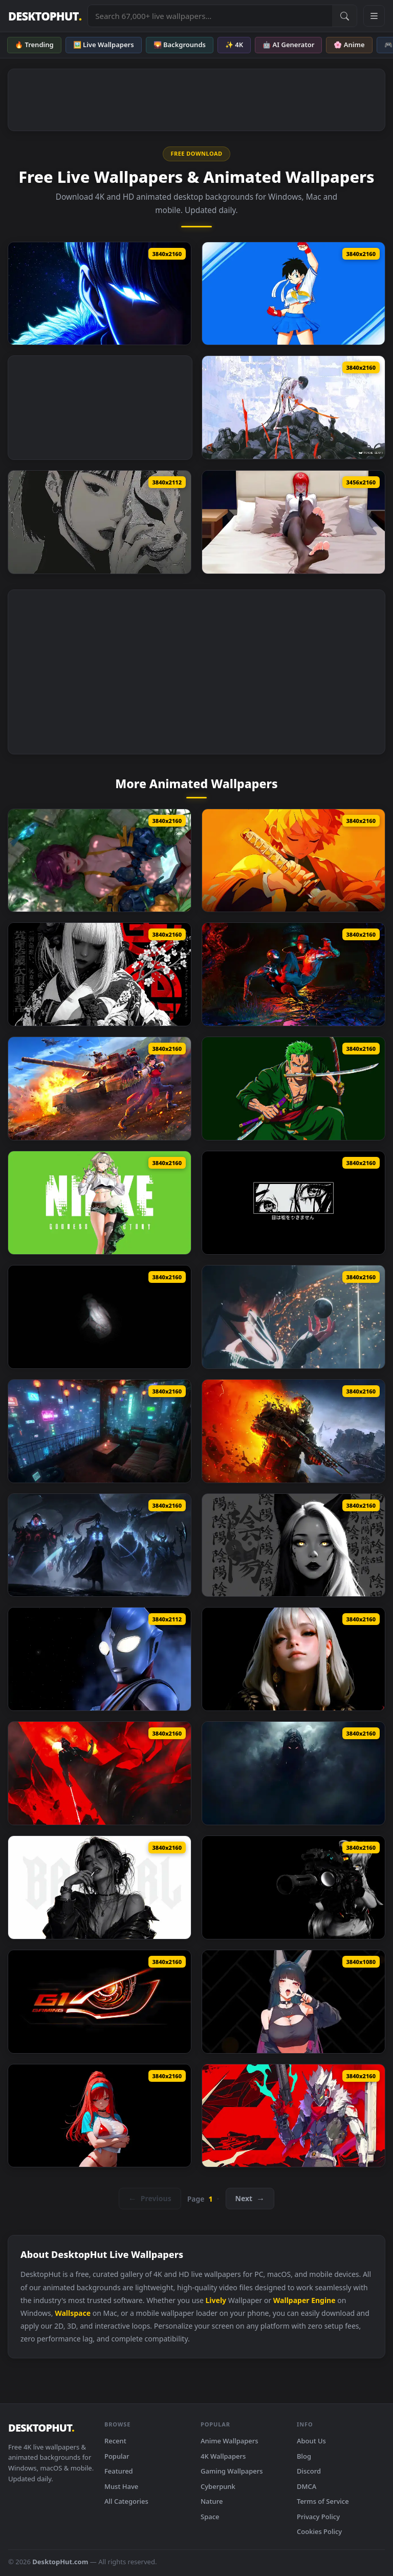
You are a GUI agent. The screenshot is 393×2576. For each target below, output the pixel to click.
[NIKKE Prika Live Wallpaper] (99, 1203)
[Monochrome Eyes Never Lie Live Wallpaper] (293, 1203)
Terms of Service (323, 2501)
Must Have (121, 2486)
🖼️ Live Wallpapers (103, 44)
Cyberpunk (218, 2486)
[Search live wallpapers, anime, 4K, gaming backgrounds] (210, 16)
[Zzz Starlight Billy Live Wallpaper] (293, 2116)
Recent (115, 2440)
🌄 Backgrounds (180, 44)
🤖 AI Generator (288, 44)
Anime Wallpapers (229, 2440)
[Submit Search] (344, 16)
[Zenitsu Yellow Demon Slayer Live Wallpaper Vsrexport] (293, 861)
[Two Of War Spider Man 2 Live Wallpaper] (293, 974)
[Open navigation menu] (374, 16)
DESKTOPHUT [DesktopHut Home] (44, 16)
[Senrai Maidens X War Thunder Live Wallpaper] (99, 1089)
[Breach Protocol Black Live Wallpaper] (293, 1887)
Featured (118, 2471)
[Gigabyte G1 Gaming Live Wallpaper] (99, 2002)
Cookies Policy (319, 2531)
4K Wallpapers (223, 2456)
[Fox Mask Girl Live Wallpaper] (99, 522)
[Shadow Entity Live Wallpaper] (293, 1773)
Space (210, 2516)
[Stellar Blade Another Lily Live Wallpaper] (99, 861)
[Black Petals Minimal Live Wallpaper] (99, 974)
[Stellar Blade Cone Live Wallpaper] (293, 1317)
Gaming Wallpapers (232, 2471)
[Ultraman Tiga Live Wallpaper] (99, 1659)
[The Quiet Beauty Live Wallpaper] (293, 1659)
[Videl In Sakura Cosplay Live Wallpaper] (293, 294)
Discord (309, 2471)
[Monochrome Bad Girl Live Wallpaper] (99, 1887)
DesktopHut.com (60, 2561)
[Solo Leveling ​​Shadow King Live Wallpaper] (99, 1545)
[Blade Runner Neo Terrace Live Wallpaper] (99, 1431)
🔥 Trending (34, 44)
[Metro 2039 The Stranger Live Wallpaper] (293, 1431)
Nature (212, 2501)
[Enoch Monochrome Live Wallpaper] (99, 1317)
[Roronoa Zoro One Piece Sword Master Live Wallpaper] (293, 1089)
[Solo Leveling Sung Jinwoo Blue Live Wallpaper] (99, 294)
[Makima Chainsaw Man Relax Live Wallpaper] (293, 522)
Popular (116, 2456)
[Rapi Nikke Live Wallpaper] (99, 2116)
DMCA (306, 2486)
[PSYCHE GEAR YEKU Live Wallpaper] (293, 407)
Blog (304, 2456)
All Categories (126, 2501)
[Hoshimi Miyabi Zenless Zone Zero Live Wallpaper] (293, 2002)
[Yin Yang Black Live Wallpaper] (293, 1545)
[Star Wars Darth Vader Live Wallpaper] (99, 1773)
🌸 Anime (349, 44)
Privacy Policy (318, 2516)
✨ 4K (234, 44)
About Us (311, 2440)
